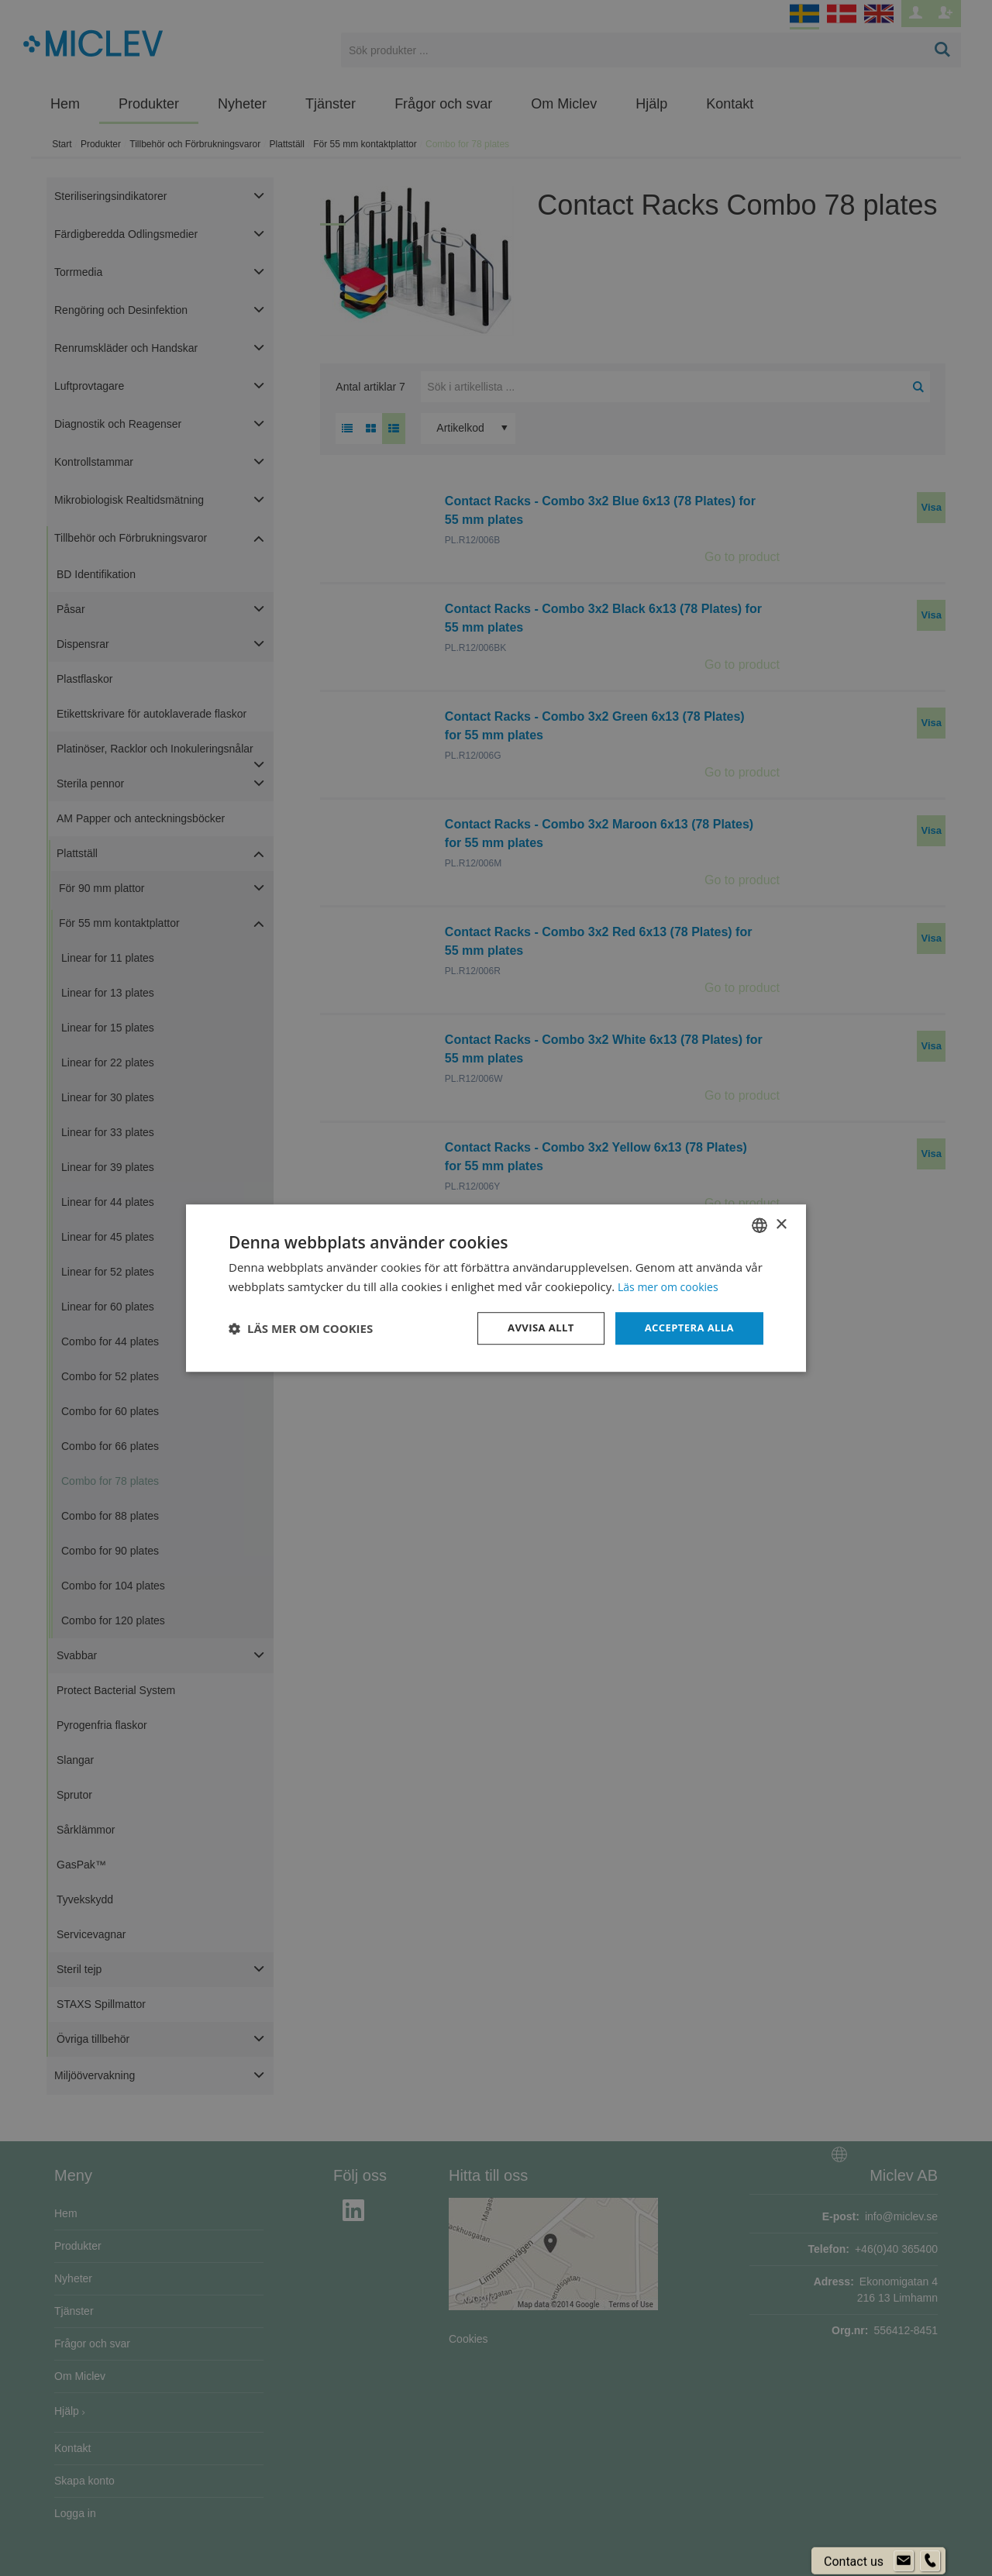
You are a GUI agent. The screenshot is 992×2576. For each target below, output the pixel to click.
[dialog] (496, 1288)
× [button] (781, 1223)
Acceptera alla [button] (686, 1328)
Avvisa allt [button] (532, 1328)
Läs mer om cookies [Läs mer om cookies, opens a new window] (671, 1285)
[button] (301, 1328)
